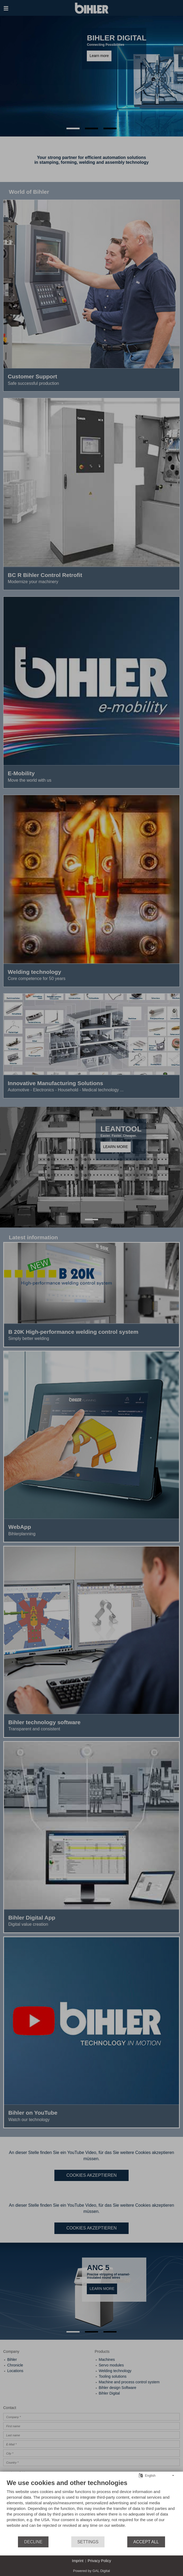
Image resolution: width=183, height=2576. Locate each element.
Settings (88, 2542)
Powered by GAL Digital (91, 2571)
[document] (91, 2507)
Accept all (146, 2542)
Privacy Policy (99, 2561)
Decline (33, 2542)
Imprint (78, 2561)
